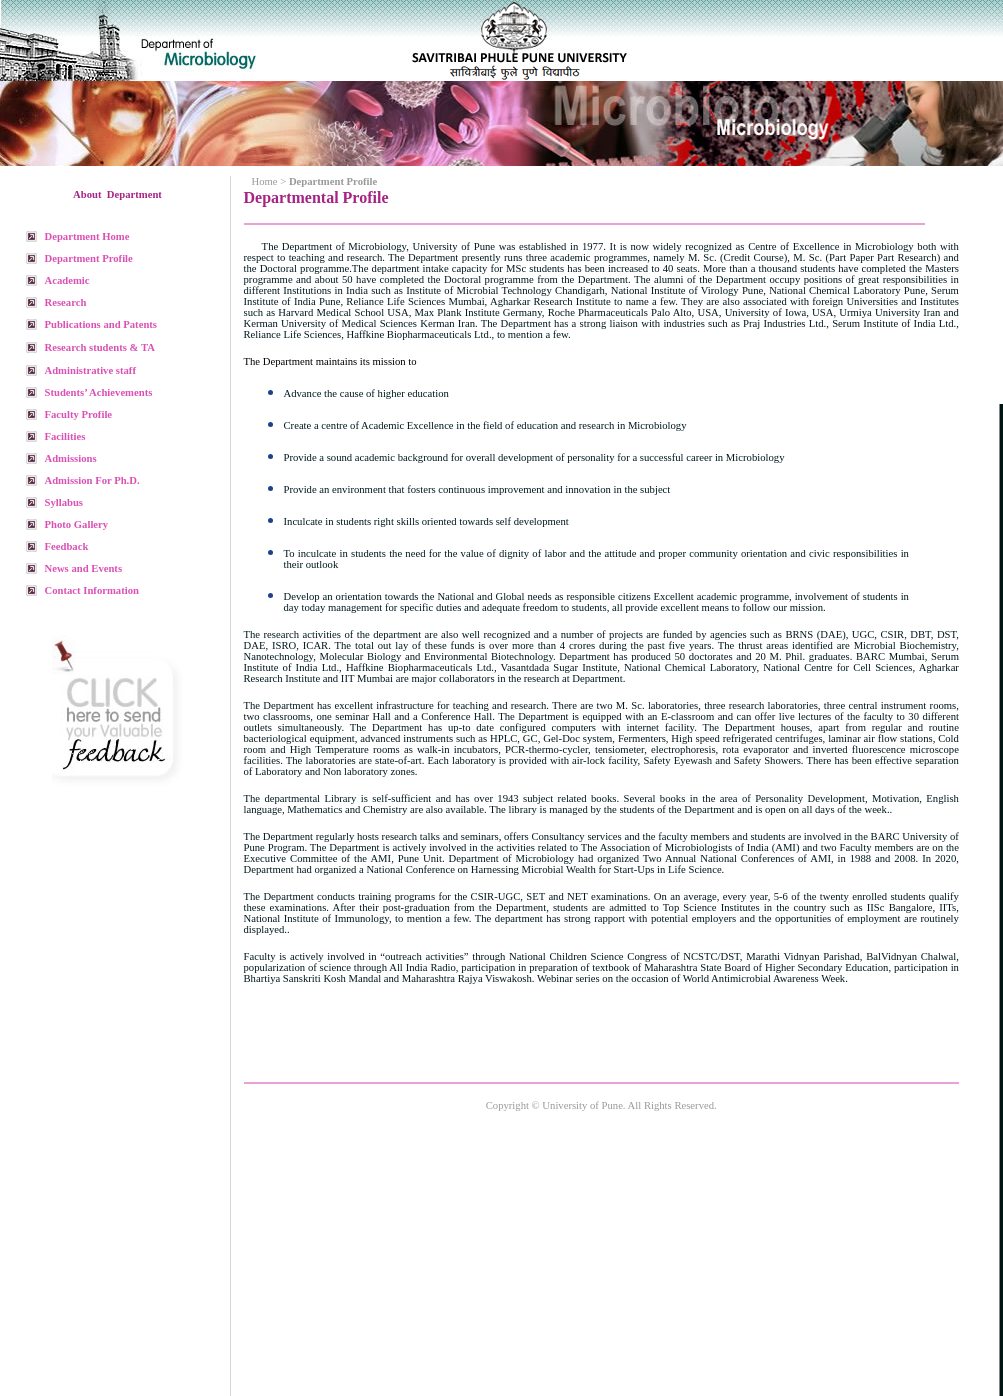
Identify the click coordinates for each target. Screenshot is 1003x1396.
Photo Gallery (77, 524)
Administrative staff (90, 370)
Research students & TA (100, 347)
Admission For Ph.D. (92, 480)
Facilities (65, 436)
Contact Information (92, 590)
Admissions (71, 458)
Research (66, 302)
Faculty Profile (79, 414)
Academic (67, 280)
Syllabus (64, 502)
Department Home (87, 236)
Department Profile (89, 258)
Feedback (67, 546)
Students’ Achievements (99, 392)
